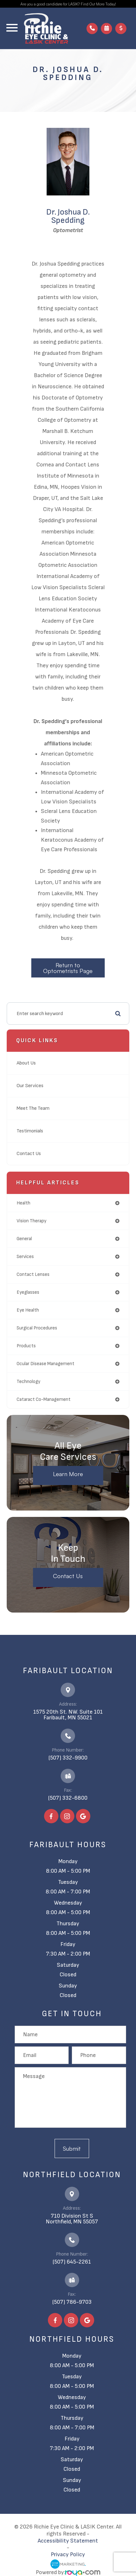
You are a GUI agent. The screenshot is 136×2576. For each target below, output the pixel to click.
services (25, 1257)
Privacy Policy (68, 2554)
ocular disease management (45, 1364)
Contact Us (29, 1154)
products (26, 1346)
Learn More (68, 1473)
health (23, 1203)
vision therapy (31, 1221)
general (24, 1239)
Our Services (30, 1086)
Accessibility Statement (68, 2540)
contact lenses (33, 1274)
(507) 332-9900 (68, 1757)
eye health (28, 1310)
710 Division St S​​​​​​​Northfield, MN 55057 (72, 2219)
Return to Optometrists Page (68, 968)
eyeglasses (28, 1292)
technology (28, 1382)
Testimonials (30, 1131)
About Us (26, 1063)
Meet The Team (33, 1108)
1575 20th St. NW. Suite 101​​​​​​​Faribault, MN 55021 (68, 1715)
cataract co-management (44, 1399)
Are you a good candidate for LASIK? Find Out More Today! (68, 4)
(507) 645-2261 (72, 2261)
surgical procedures (37, 1328)
